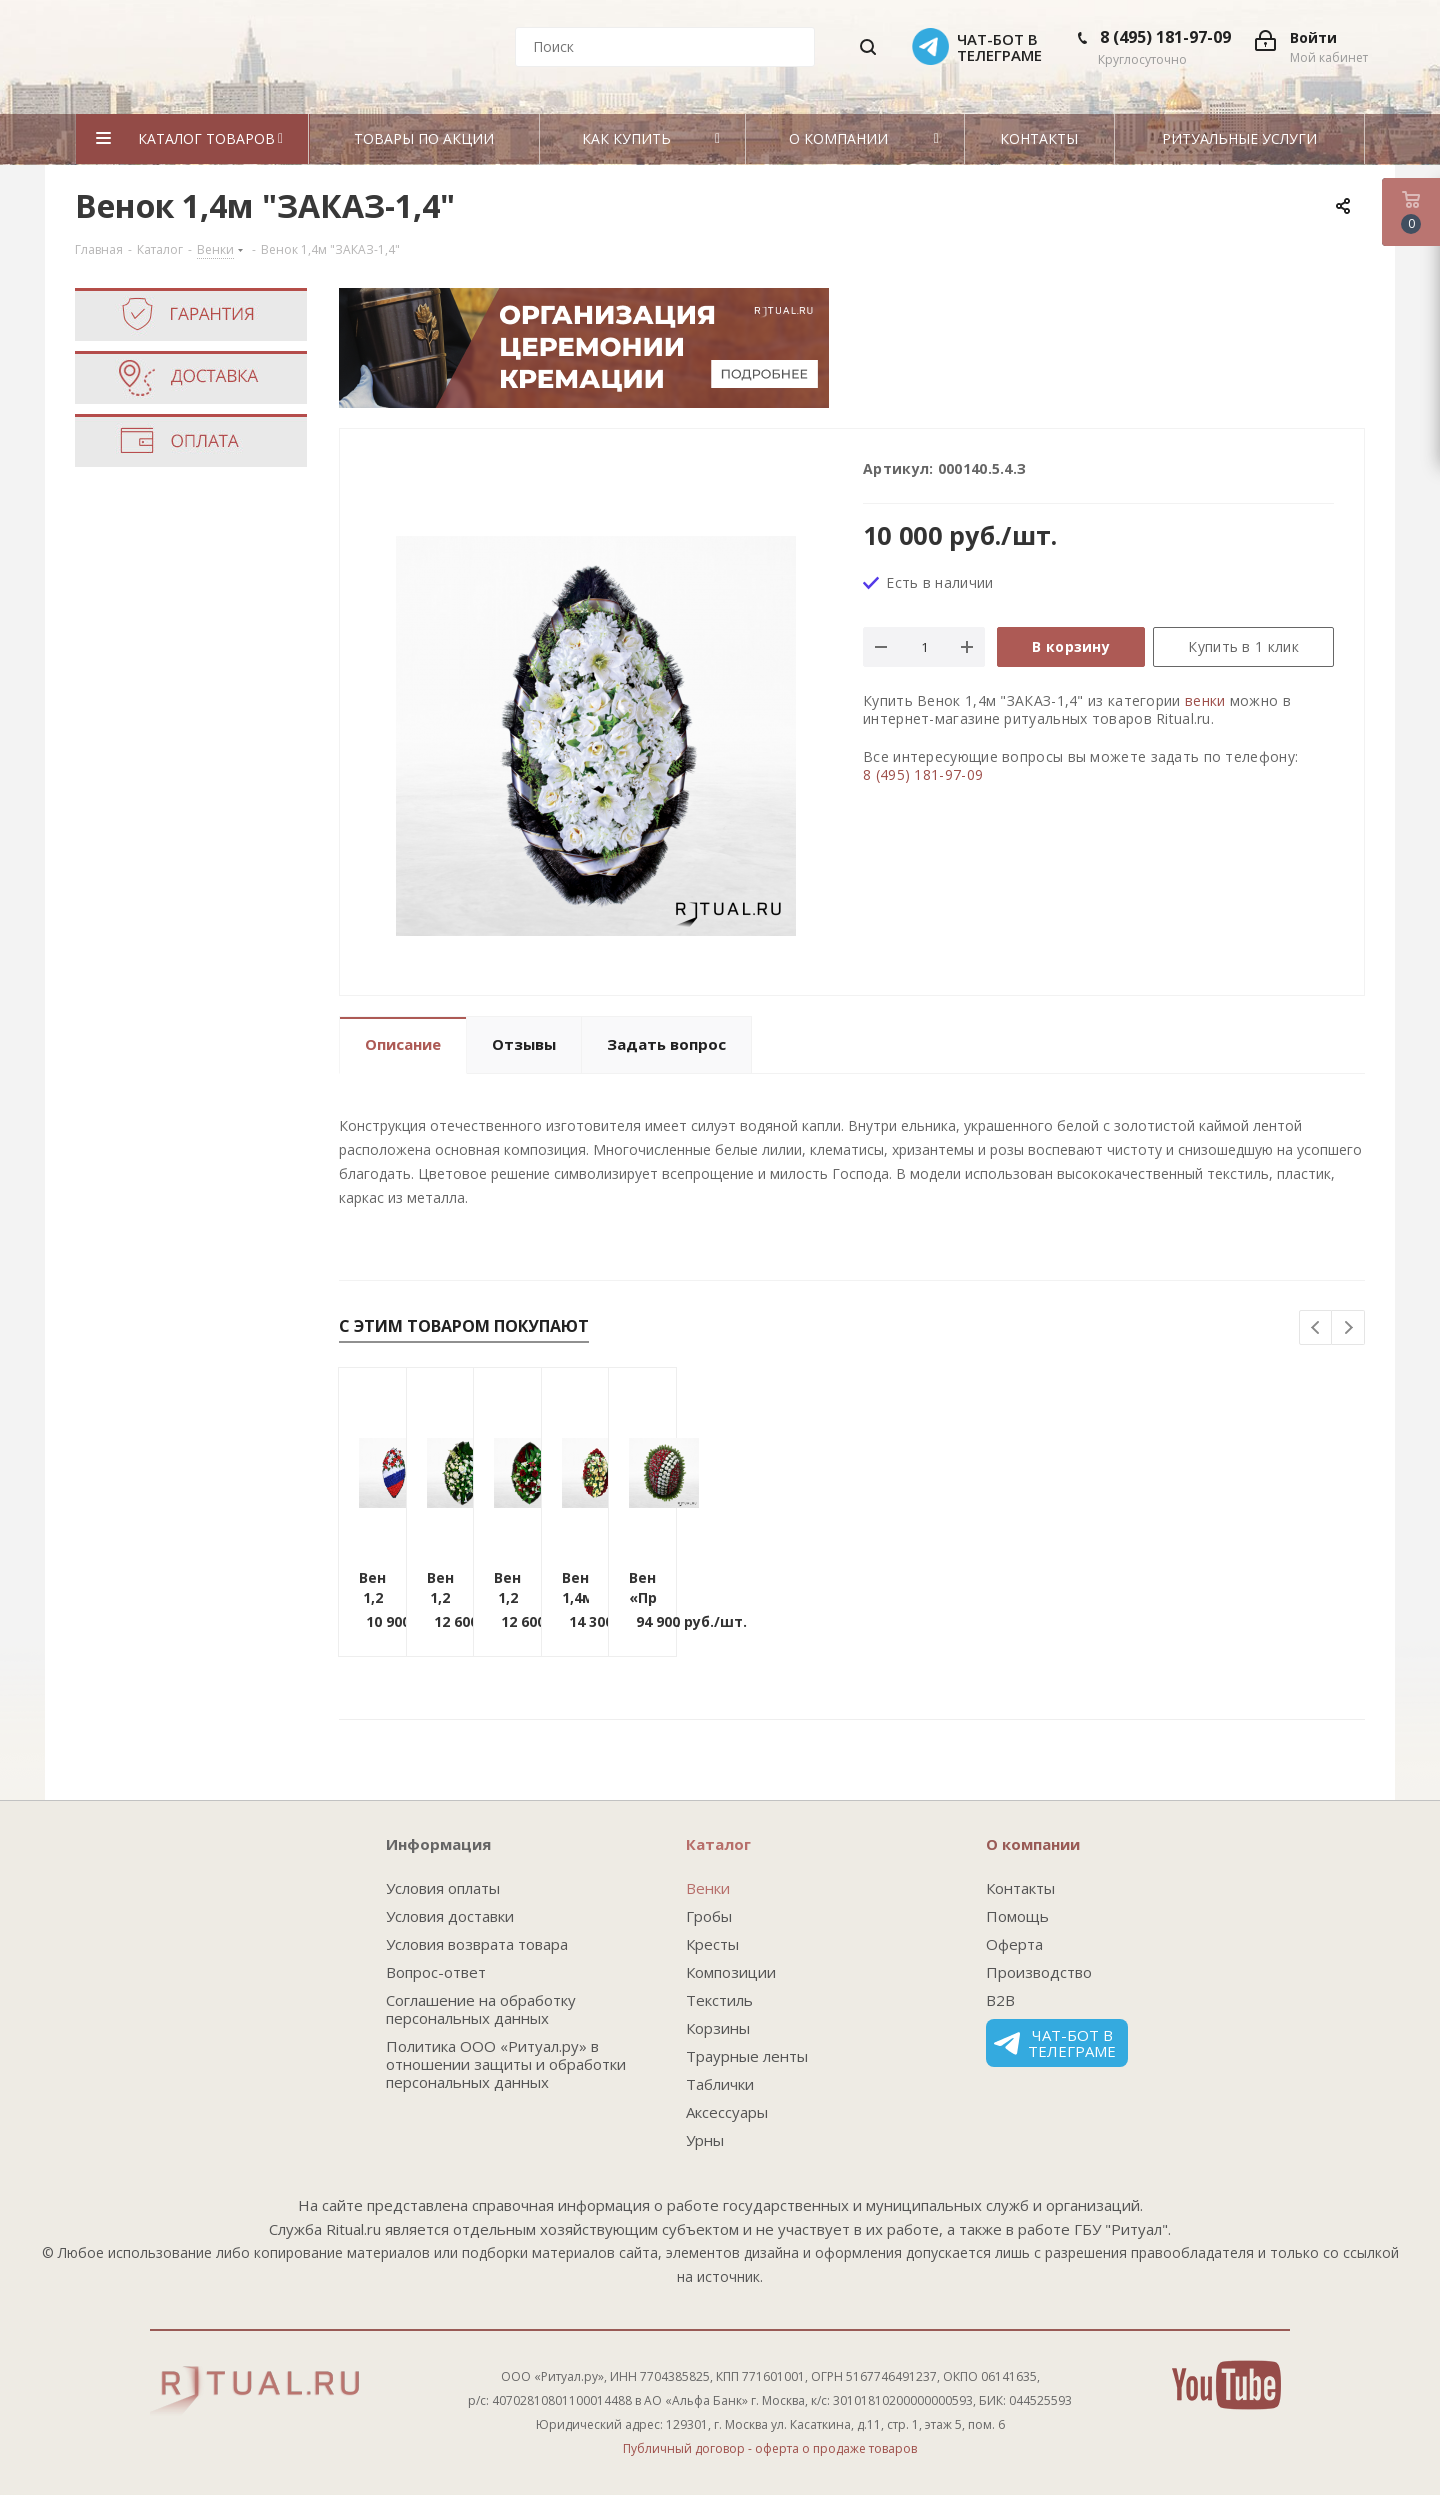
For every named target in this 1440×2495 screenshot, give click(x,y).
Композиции (731, 1972)
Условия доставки (450, 1916)
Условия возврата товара (477, 1944)
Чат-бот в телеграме (1055, 2043)
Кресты (712, 1944)
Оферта (1014, 1944)
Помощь (1017, 1916)
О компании (1033, 1844)
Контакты (1020, 1888)
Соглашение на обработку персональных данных (481, 2009)
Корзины (718, 2028)
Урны (705, 2140)
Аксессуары (727, 2112)
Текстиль (719, 2000)
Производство (1039, 1972)
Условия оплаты (443, 1888)
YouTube (1226, 2385)
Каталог (718, 1844)
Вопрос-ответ (436, 1972)
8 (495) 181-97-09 (1165, 37)
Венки (708, 1888)
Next (1348, 1328)
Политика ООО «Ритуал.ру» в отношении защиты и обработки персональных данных (506, 2064)
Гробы (709, 1916)
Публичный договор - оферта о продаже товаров (770, 2448)
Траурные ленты (747, 2056)
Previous (1316, 1328)
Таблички (720, 2084)
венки (1205, 700)
